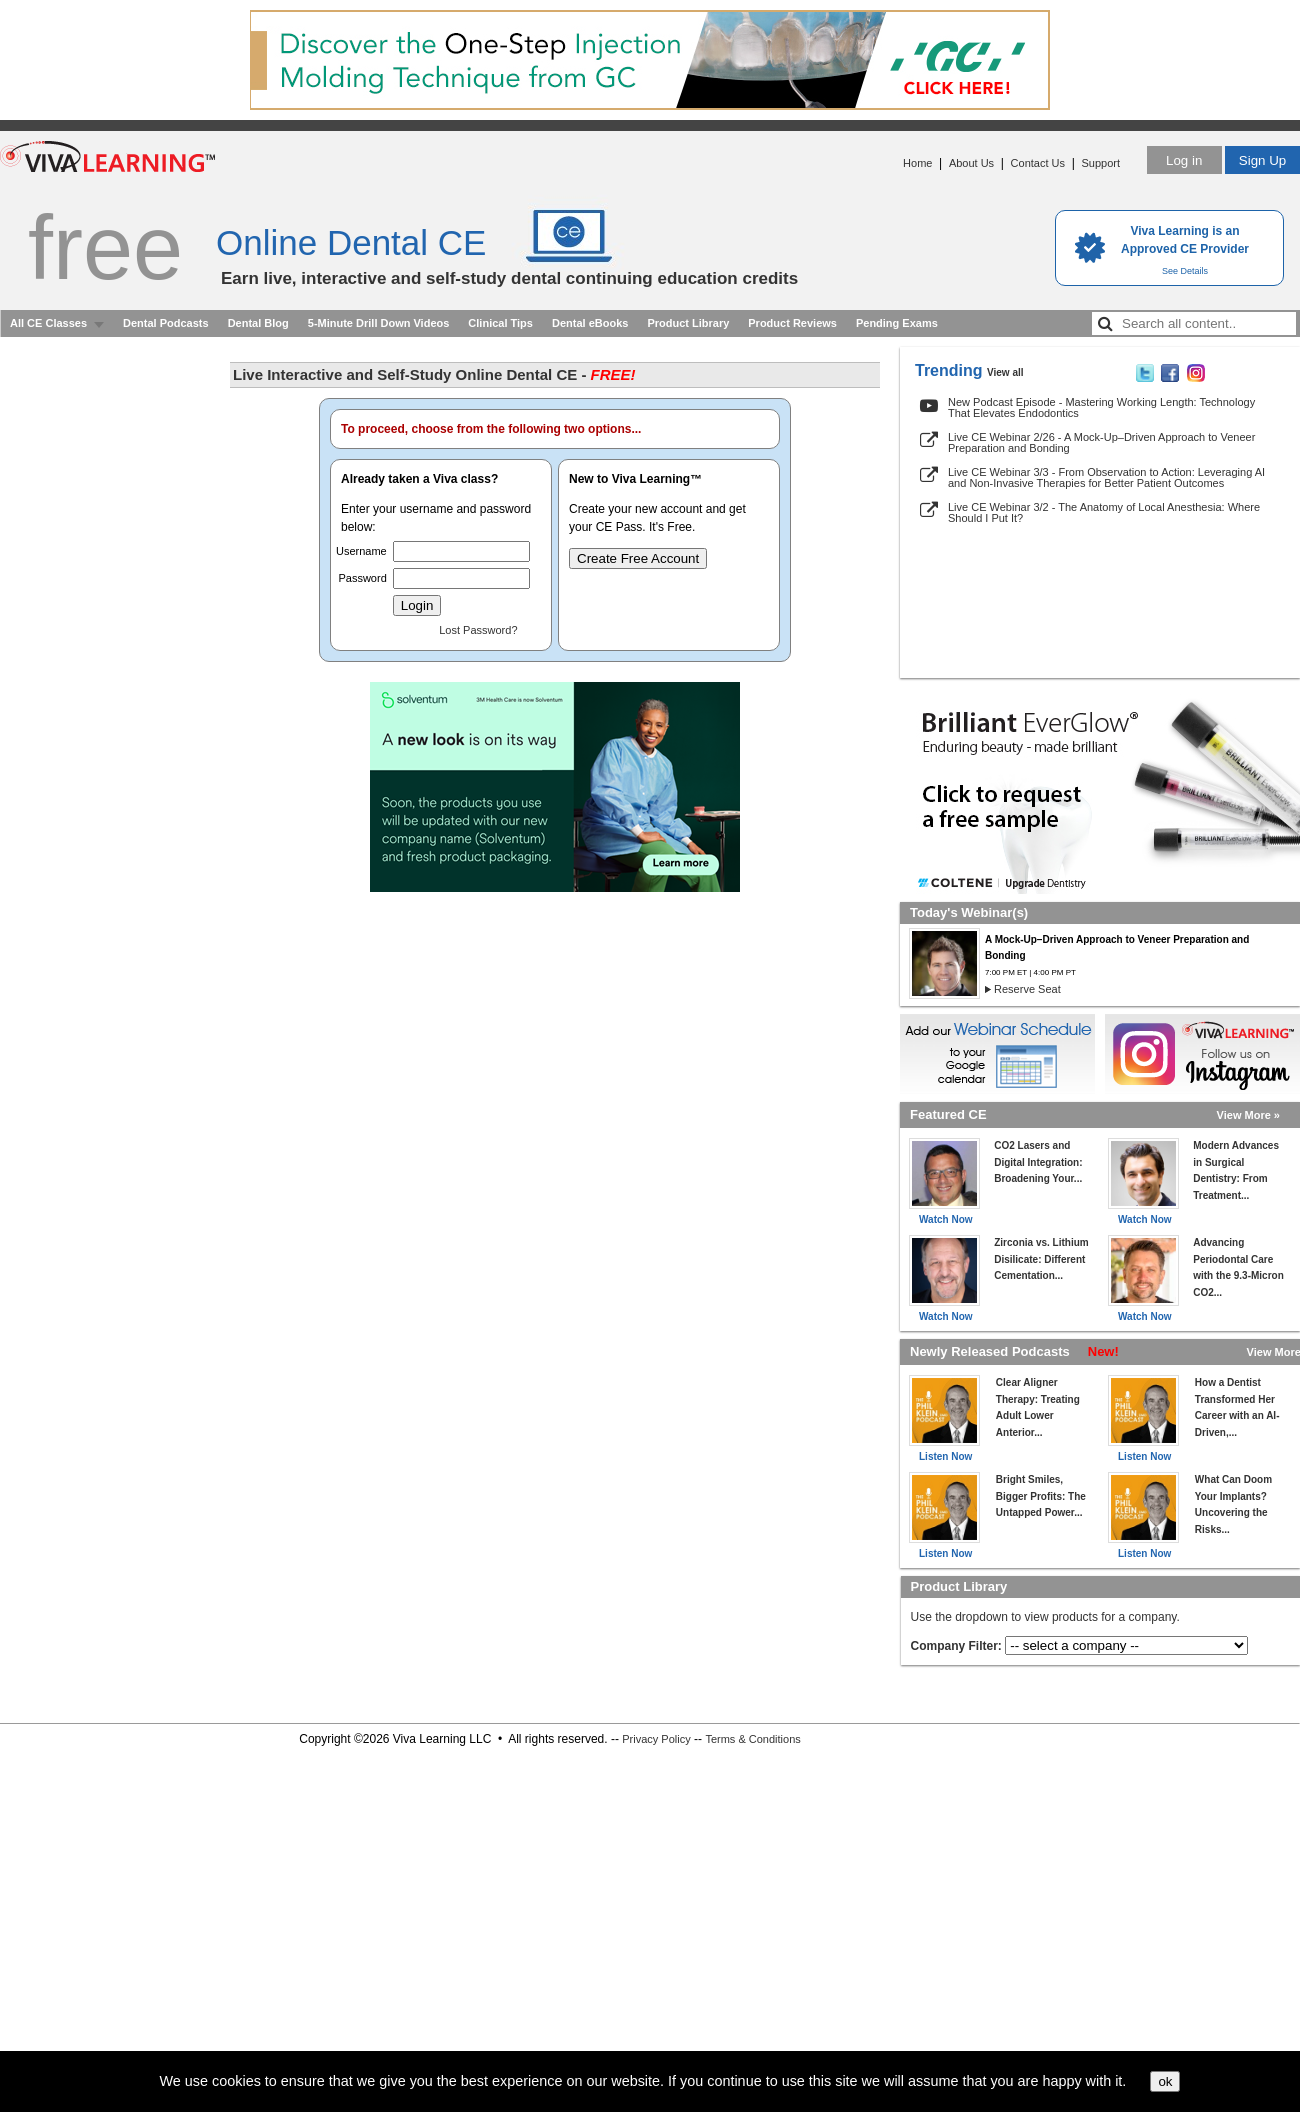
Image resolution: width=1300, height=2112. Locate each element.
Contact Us (1038, 163)
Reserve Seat (1027, 989)
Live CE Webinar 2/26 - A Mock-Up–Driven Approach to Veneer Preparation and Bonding (1101, 442)
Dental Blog (258, 323)
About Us (971, 163)
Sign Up (1262, 160)
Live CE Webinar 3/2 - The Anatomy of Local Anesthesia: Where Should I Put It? (1104, 512)
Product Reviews (792, 323)
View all (1005, 372)
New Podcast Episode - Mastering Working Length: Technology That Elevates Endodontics (1101, 407)
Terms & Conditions (752, 1739)
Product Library (688, 323)
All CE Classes (48, 323)
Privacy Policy (656, 1739)
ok (1165, 2081)
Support (1100, 163)
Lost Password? (478, 630)
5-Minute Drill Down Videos (379, 323)
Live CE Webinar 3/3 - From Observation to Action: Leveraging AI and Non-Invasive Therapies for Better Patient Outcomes (1106, 477)
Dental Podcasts (166, 323)
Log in (1184, 160)
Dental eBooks (590, 323)
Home (917, 163)
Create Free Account (638, 558)
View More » (1248, 1115)
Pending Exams (897, 323)
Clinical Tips (500, 323)
